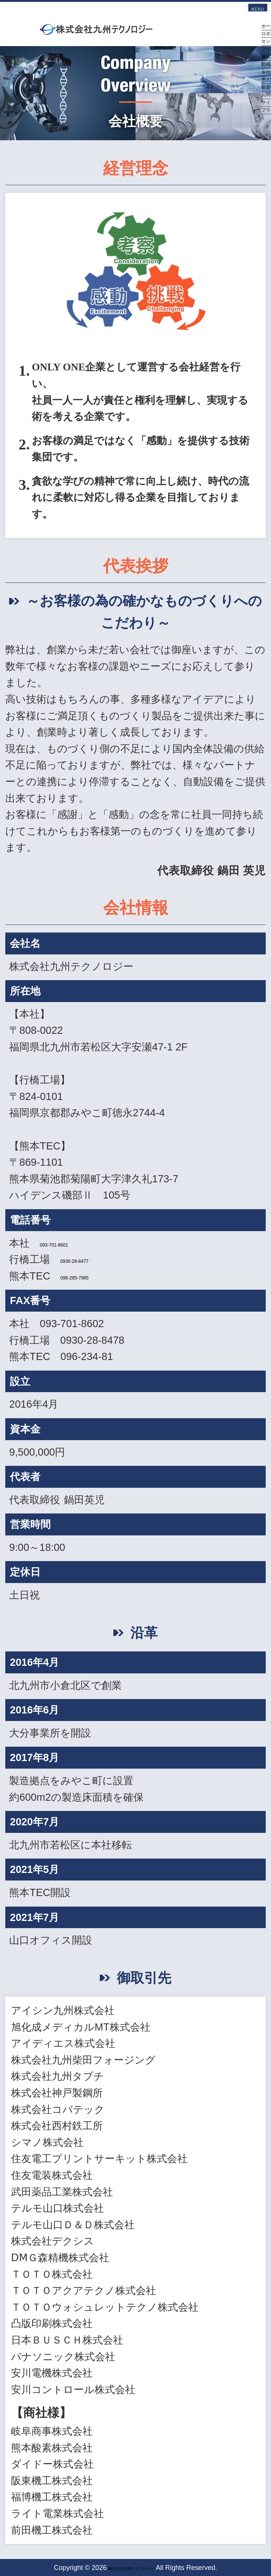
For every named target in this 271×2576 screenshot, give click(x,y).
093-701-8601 (72, 1243)
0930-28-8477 (92, 1259)
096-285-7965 (92, 1276)
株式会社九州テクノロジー (131, 2567)
